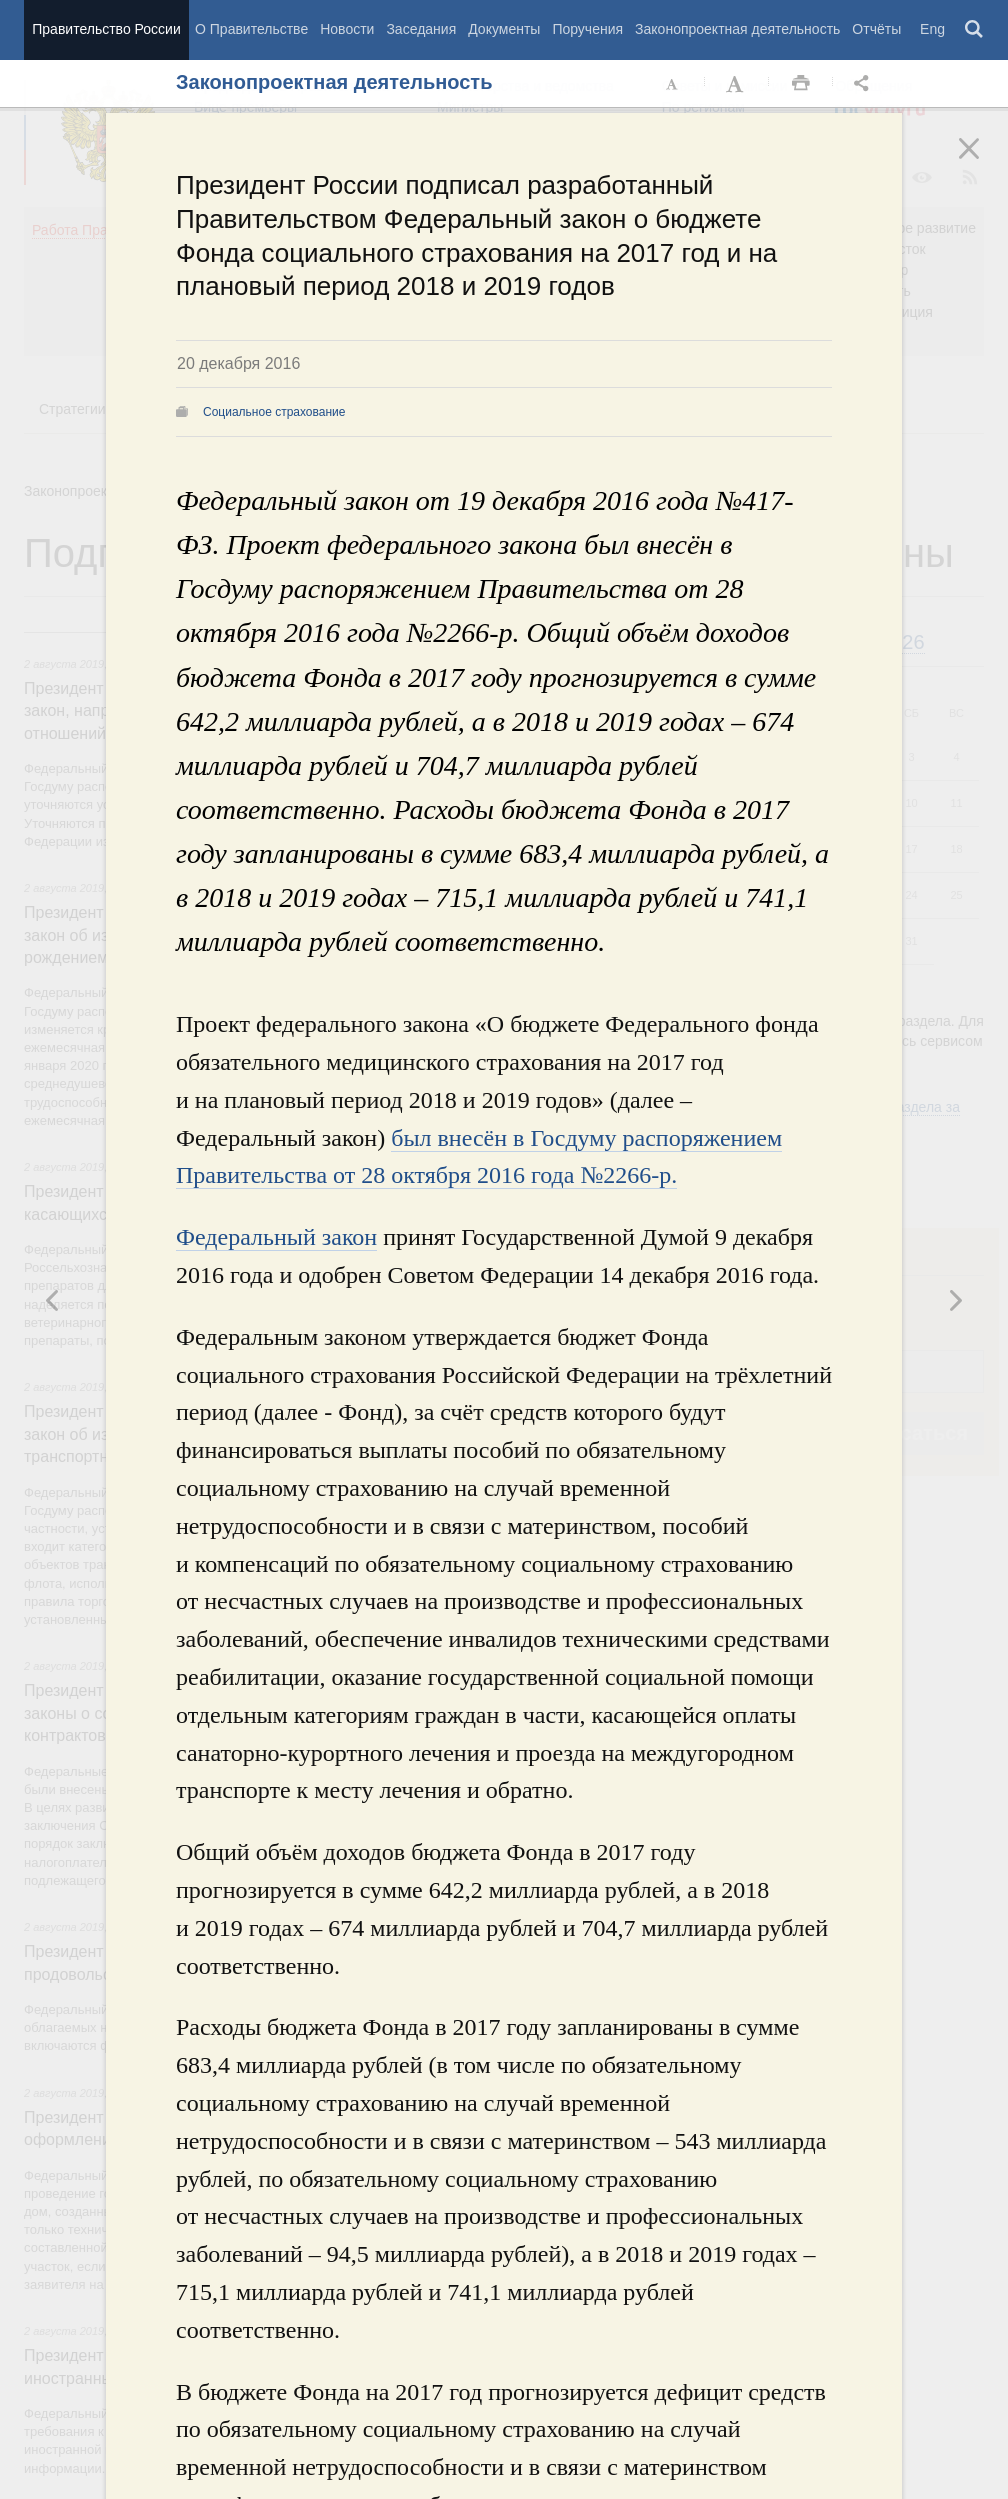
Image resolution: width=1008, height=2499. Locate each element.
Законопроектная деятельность (737, 29)
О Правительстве (251, 29)
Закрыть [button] (983, 162)
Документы (504, 29)
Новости (347, 29)
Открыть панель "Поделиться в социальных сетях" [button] (865, 84)
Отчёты (876, 29)
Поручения (587, 29)
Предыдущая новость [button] (955, 1300)
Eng (932, 29)
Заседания (421, 29)
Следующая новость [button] (53, 1300)
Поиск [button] (975, 30)
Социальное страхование (274, 412)
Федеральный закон (276, 1237)
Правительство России (106, 29)
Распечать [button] (801, 84)
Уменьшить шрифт (673, 84)
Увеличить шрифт (737, 84)
